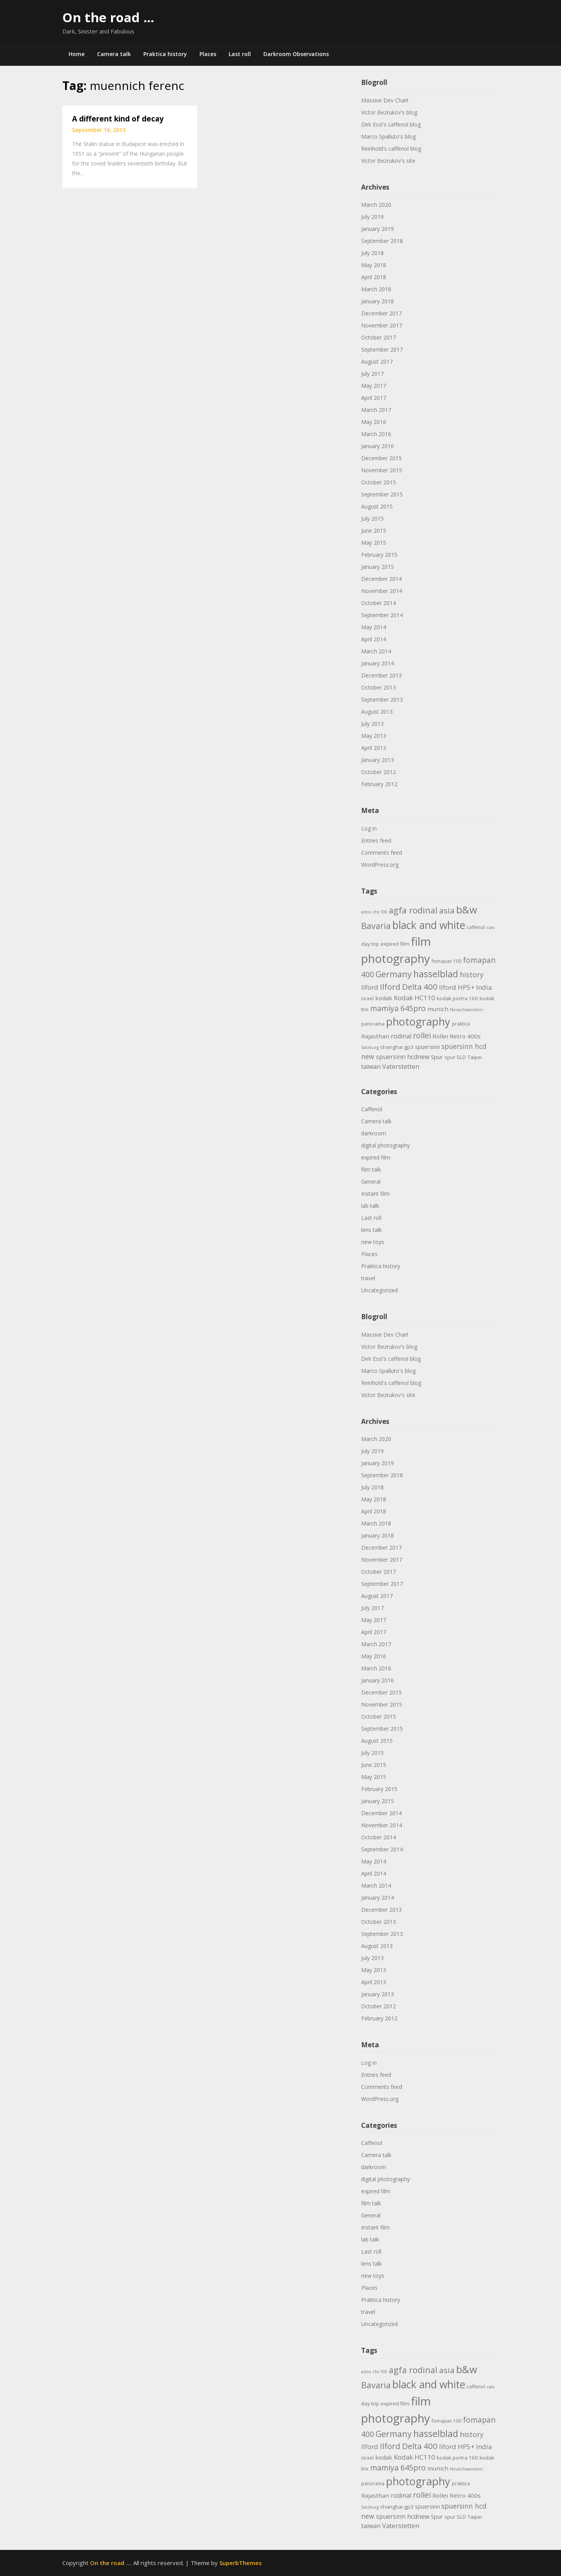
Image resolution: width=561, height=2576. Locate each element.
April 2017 (373, 397)
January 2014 (377, 663)
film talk (371, 1169)
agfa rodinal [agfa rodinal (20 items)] (413, 910)
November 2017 (381, 325)
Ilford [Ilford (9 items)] (369, 987)
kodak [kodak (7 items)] (383, 998)
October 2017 (378, 337)
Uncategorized (379, 1290)
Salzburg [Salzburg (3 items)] (370, 1047)
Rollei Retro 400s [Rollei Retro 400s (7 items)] (456, 1036)
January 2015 (377, 566)
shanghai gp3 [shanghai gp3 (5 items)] (396, 1046)
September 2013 (382, 699)
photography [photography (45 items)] (418, 1021)
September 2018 (382, 241)
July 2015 (372, 518)
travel (368, 1278)
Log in (369, 828)
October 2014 (378, 603)
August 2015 (377, 506)
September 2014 (382, 615)
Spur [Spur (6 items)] (437, 1057)
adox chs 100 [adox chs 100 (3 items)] (374, 912)
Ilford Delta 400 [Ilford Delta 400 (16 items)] (409, 986)
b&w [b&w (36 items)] (466, 910)
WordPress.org (380, 864)
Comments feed (381, 852)
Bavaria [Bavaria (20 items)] (376, 925)
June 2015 (373, 530)
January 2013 (377, 760)
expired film (375, 1157)
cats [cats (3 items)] (490, 927)
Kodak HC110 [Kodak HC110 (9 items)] (414, 997)
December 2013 (381, 675)
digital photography (385, 1145)
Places (207, 54)
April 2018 (373, 277)
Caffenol (371, 1109)
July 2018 (372, 253)
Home (77, 54)
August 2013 (377, 711)
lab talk (370, 1205)
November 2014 (381, 591)
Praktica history (165, 54)
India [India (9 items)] (484, 987)
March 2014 (376, 651)
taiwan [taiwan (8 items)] (371, 1066)
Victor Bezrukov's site (388, 160)
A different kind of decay (118, 119)
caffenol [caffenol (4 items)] (476, 927)
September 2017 (382, 349)
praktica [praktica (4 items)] (461, 1024)
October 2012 (378, 772)
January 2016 (377, 446)
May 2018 (373, 265)
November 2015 (381, 470)
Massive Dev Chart (385, 100)
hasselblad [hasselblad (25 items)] (435, 974)
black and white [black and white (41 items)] (428, 925)
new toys (372, 1242)
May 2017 (373, 385)
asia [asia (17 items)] (447, 910)
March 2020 (376, 204)
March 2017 (376, 409)
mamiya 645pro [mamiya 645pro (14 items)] (398, 1008)
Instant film (375, 1193)
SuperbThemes (240, 2563)
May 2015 (373, 542)
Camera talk (114, 54)
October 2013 (378, 687)
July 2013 (372, 723)
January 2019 (377, 228)
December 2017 (381, 313)
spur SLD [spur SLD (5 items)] (455, 1057)
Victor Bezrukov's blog (389, 112)
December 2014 (381, 578)
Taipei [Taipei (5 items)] (475, 1057)
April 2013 (373, 747)
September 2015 (382, 494)
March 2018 (376, 289)
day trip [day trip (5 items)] (370, 943)
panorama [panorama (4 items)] (373, 1024)
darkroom (373, 1133)
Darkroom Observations (296, 54)
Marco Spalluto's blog (388, 136)
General (371, 1181)
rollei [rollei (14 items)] (422, 1035)
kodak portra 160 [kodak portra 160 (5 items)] (457, 998)
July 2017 (372, 373)
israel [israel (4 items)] (367, 998)
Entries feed (376, 840)
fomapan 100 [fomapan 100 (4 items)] (446, 961)
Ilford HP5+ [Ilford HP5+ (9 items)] (457, 987)
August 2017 (377, 361)
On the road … (108, 17)
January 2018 (377, 301)
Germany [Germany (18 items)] (394, 974)
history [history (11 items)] (471, 974)
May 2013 (373, 735)
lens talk (371, 1229)
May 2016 (373, 422)
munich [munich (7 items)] (437, 1009)
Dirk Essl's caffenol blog (391, 124)
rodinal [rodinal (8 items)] (401, 1036)
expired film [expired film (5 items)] (395, 943)
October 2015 (378, 482)
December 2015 (381, 458)
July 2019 (372, 216)
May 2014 (373, 627)
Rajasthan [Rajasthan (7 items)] (375, 1036)
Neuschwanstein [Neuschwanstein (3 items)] (466, 1009)
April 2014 (373, 639)
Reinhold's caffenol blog (391, 148)
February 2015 (379, 554)
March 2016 (376, 434)
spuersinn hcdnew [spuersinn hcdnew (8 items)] (402, 1056)
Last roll (240, 54)
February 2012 (379, 784)
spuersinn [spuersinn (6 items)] (427, 1046)
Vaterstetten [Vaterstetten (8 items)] (400, 1066)
